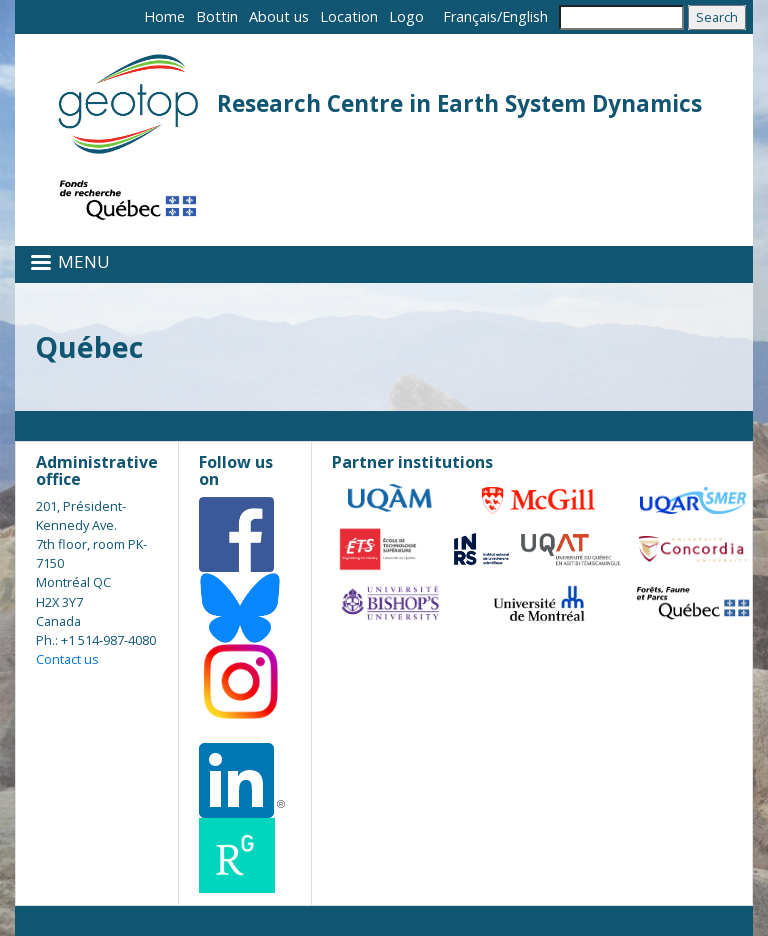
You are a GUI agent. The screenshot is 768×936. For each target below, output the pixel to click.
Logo (406, 16)
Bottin (217, 16)
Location (349, 16)
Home (164, 16)
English (525, 16)
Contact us (67, 659)
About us (279, 16)
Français (470, 16)
